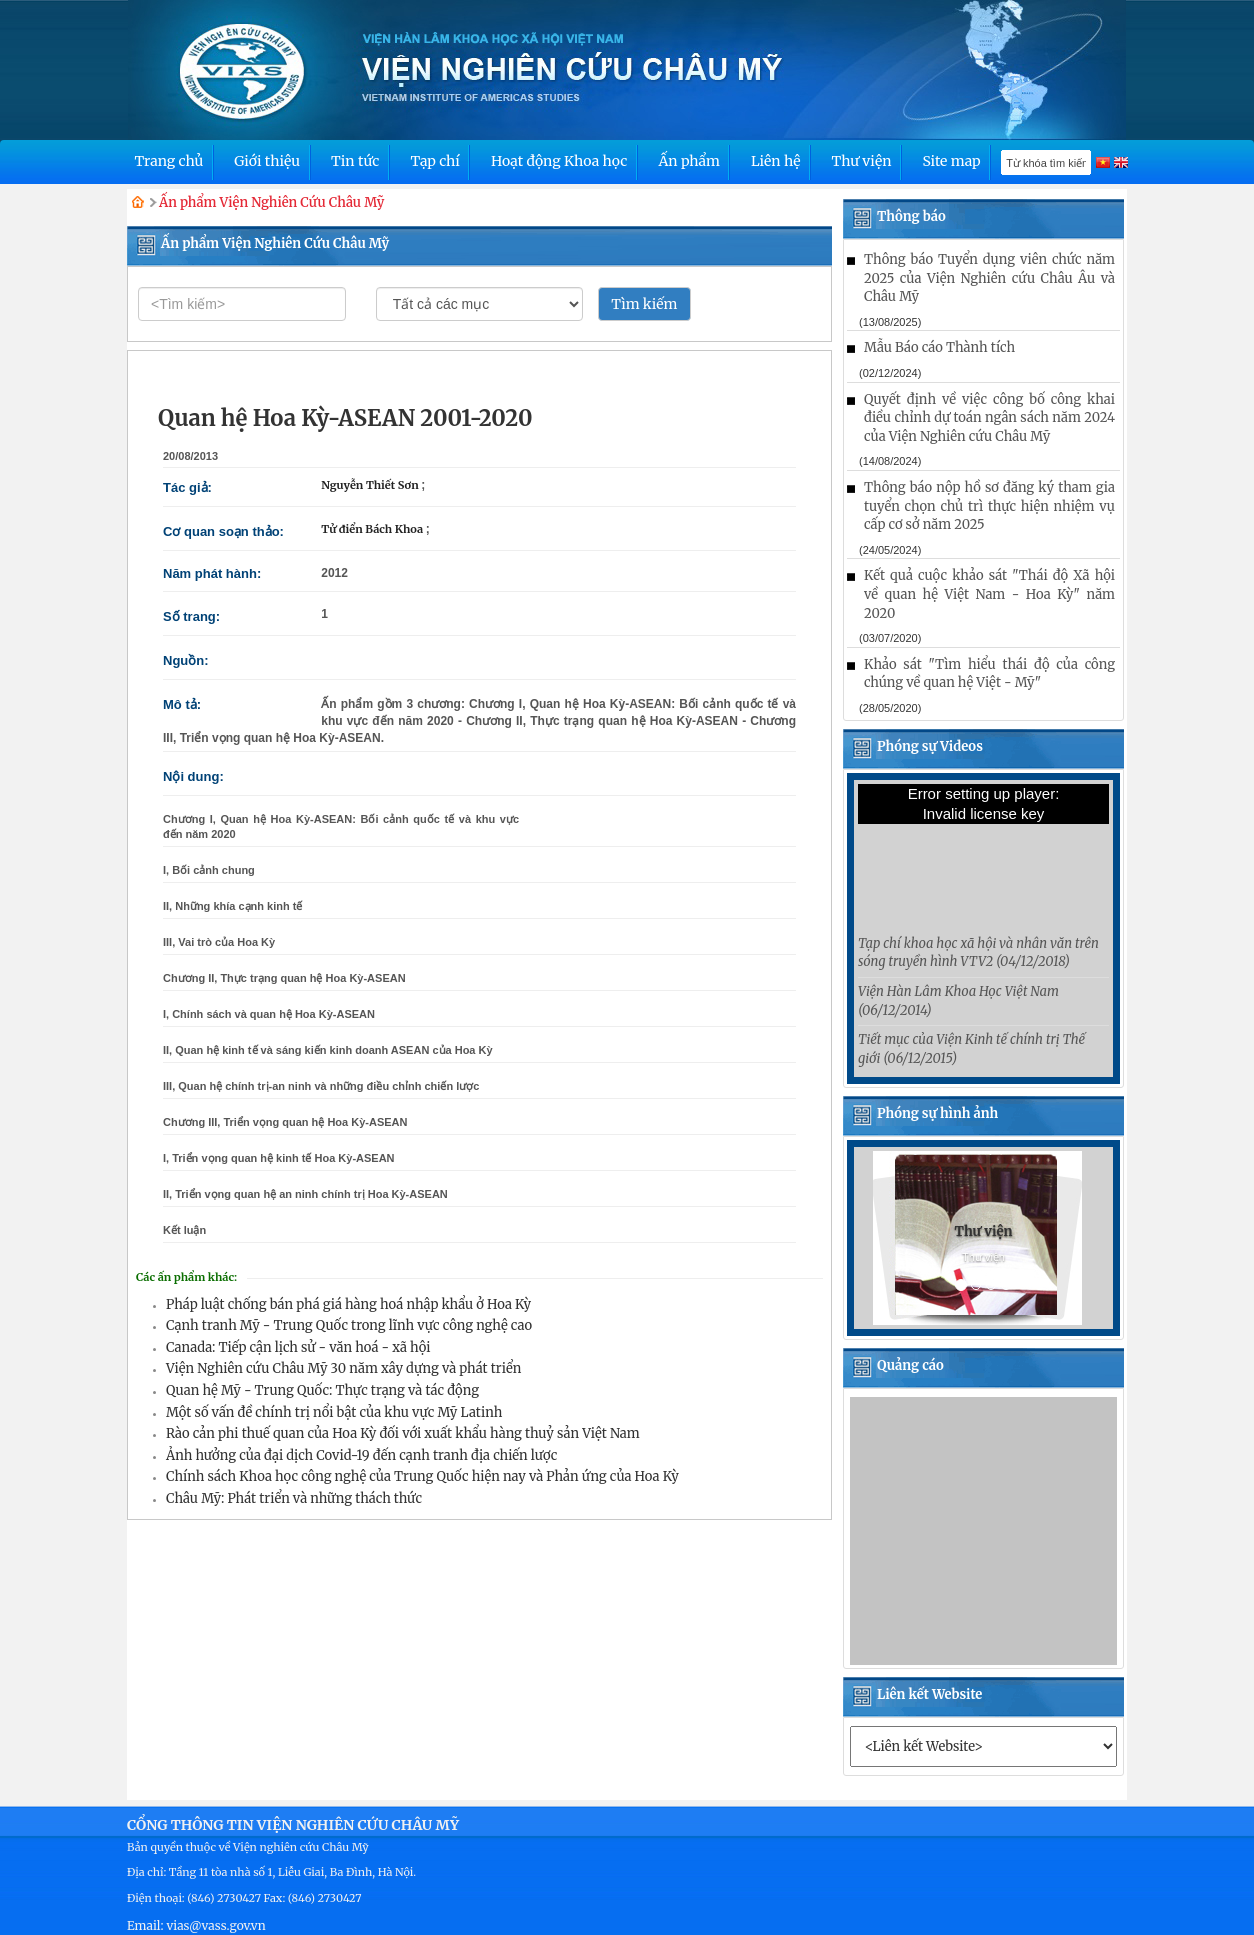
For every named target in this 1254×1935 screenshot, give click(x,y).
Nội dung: (193, 776)
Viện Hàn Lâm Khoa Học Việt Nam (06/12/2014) (958, 1001)
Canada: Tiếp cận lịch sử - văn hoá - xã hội (298, 1347)
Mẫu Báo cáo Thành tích (939, 347)
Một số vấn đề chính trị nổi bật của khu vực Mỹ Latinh (334, 1412)
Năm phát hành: (212, 573)
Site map (951, 161)
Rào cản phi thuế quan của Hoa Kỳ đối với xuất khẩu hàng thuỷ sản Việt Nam (403, 1433)
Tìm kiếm (644, 304)
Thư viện (862, 161)
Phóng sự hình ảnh (937, 1113)
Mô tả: (182, 704)
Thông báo (911, 216)
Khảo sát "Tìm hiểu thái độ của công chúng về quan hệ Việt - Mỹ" (989, 674)
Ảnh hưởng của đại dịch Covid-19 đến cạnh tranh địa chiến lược (361, 1455)
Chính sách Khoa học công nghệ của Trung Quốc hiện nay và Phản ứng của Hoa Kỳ (422, 1476)
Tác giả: (187, 487)
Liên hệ (776, 161)
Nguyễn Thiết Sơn (371, 485)
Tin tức (355, 161)
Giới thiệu (267, 161)
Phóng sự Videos (930, 746)
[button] (877, 1279)
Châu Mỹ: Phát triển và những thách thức (294, 1498)
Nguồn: (186, 660)
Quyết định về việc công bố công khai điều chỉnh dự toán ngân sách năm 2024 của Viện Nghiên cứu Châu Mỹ (989, 418)
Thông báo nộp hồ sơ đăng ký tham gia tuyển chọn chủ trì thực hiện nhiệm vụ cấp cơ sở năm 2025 (989, 506)
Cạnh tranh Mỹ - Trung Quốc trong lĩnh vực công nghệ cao (349, 1325)
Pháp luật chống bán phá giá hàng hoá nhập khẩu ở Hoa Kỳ (348, 1304)
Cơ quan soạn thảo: (223, 531)
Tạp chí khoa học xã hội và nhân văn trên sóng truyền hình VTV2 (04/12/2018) (978, 953)
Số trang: (191, 616)
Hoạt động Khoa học (559, 161)
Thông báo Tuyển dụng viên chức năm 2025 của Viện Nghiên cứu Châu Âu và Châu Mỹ (989, 278)
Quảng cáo (910, 1365)
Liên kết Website (929, 1694)
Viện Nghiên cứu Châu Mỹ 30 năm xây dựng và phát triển (343, 1368)
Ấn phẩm (689, 161)
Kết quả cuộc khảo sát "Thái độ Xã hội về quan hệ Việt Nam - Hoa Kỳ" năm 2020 (989, 594)
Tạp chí (434, 161)
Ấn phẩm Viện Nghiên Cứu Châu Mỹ (271, 202)
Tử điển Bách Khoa (373, 529)
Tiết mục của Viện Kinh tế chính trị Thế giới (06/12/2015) (971, 1049)
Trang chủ (168, 161)
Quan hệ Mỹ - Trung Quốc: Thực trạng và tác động (322, 1390)
